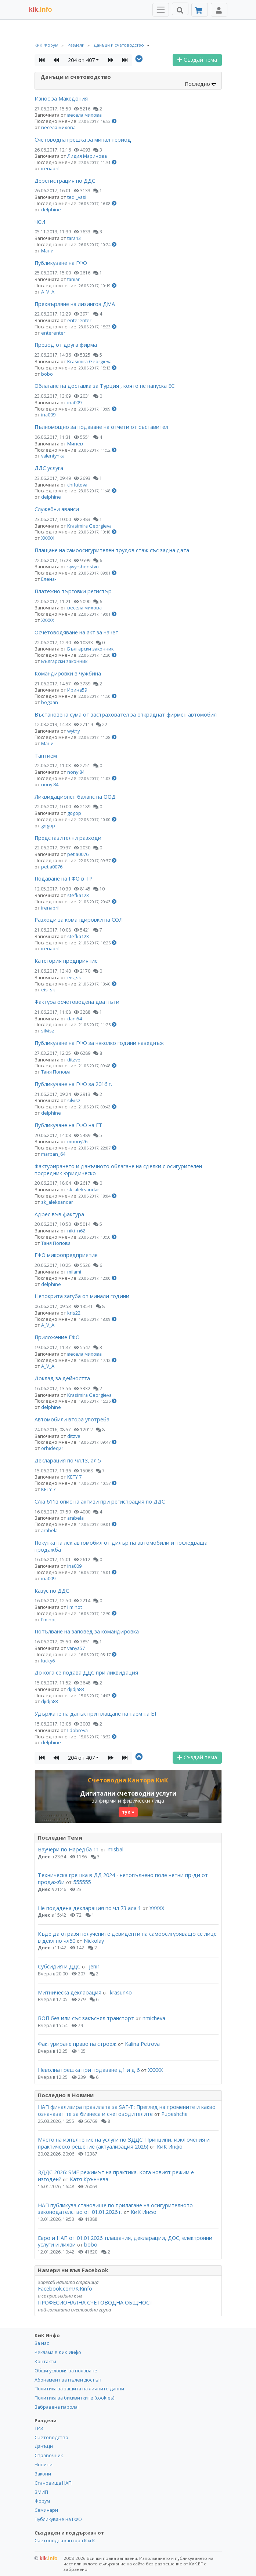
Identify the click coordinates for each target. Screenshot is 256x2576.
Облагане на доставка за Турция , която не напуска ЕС (104, 385)
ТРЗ (39, 2428)
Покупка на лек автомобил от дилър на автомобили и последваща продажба (121, 1546)
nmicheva (154, 2018)
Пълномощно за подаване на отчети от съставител (101, 426)
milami (74, 1271)
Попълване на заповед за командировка (87, 1631)
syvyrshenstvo (83, 566)
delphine (51, 209)
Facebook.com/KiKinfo (65, 2288)
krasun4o (121, 1992)
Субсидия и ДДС (59, 1966)
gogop (74, 813)
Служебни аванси (57, 509)
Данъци (44, 2446)
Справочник (49, 2455)
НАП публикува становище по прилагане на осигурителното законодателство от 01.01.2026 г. (115, 2209)
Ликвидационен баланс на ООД (75, 796)
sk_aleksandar (83, 1189)
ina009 (74, 402)
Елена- (48, 579)
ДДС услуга (49, 467)
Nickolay (94, 1940)
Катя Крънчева (89, 2179)
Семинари (46, 2510)
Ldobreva (77, 1730)
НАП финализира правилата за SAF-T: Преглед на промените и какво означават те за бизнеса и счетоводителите (127, 2110)
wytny (73, 731)
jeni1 (94, 1966)
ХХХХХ (47, 538)
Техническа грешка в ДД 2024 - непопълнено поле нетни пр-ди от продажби (123, 1878)
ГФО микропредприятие (66, 1254)
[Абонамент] (199, 10)
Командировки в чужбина (68, 673)
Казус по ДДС (52, 1590)
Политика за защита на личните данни (79, 2388)
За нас (42, 2343)
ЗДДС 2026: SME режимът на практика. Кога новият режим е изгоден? (116, 2176)
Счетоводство (51, 2437)
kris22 (73, 1312)
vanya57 (76, 1648)
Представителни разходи (68, 837)
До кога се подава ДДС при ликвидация (86, 1672)
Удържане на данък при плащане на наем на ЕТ (96, 1713)
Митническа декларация (69, 1992)
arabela (75, 1518)
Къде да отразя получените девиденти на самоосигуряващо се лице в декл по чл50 (127, 1937)
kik (46, 2558)
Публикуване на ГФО (61, 262)
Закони (43, 2473)
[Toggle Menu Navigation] (160, 10)
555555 (82, 1882)
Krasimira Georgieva (89, 361)
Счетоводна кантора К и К (65, 2540)
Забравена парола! (57, 2407)
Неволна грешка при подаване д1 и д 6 (89, 2069)
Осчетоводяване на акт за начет (76, 632)
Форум (42, 2500)
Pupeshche (174, 2113)
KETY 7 (74, 1476)
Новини (44, 2464)
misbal (115, 1849)
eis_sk (74, 977)
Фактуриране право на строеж (77, 2043)
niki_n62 (76, 1230)
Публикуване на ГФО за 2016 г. (73, 1084)
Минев (75, 443)
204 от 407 (81, 60)
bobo (47, 374)
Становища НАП (53, 2483)
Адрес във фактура (59, 1214)
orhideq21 (52, 1448)
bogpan (49, 702)
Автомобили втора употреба (72, 1419)
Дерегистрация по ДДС (65, 180)
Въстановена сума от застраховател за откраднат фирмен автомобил (126, 714)
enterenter (79, 320)
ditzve (73, 1059)
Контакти (45, 2361)
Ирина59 (77, 689)
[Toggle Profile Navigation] (219, 10)
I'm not (74, 1607)
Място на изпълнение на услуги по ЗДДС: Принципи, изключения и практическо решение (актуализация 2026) (124, 2143)
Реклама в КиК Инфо (58, 2352)
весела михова (84, 115)
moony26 (77, 1141)
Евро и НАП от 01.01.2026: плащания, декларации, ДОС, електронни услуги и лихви (125, 2241)
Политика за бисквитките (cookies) (74, 2397)
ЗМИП (41, 2492)
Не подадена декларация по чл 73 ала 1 (89, 1908)
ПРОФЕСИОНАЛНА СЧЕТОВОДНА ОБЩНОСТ (95, 2302)
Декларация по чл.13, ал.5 (68, 1460)
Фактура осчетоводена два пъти (77, 1001)
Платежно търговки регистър (73, 591)
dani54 (74, 1018)
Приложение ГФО (57, 1337)
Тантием (46, 755)
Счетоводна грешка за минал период (83, 139)
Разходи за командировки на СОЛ (79, 919)
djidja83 (75, 1689)
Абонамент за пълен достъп (68, 2379)
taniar (73, 279)
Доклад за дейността (62, 1378)
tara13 (74, 238)
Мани (47, 250)
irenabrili (51, 168)
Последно (200, 83)
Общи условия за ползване (66, 2370)
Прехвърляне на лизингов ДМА (75, 303)
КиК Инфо (170, 2146)
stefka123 (78, 895)
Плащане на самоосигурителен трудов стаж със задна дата (112, 550)
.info (40, 9)
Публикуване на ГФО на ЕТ (68, 1125)
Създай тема (197, 59)
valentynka (53, 455)
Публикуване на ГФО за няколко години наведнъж (99, 1042)
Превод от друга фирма (66, 344)
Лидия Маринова (87, 156)
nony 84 (75, 772)
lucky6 (48, 1660)
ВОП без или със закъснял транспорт (86, 2018)
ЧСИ (40, 221)
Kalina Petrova (142, 2043)
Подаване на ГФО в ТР (64, 878)
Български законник (90, 648)
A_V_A (47, 291)
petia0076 (78, 854)
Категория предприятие (66, 960)
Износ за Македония (61, 98)
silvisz (47, 1030)
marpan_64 (53, 1154)
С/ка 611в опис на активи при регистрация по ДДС (100, 1501)
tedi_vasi (76, 197)
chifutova (77, 484)
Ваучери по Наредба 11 (68, 1849)
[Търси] (180, 9)
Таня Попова (56, 1071)
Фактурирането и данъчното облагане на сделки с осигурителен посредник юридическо (118, 1170)
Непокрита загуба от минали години (82, 1296)
